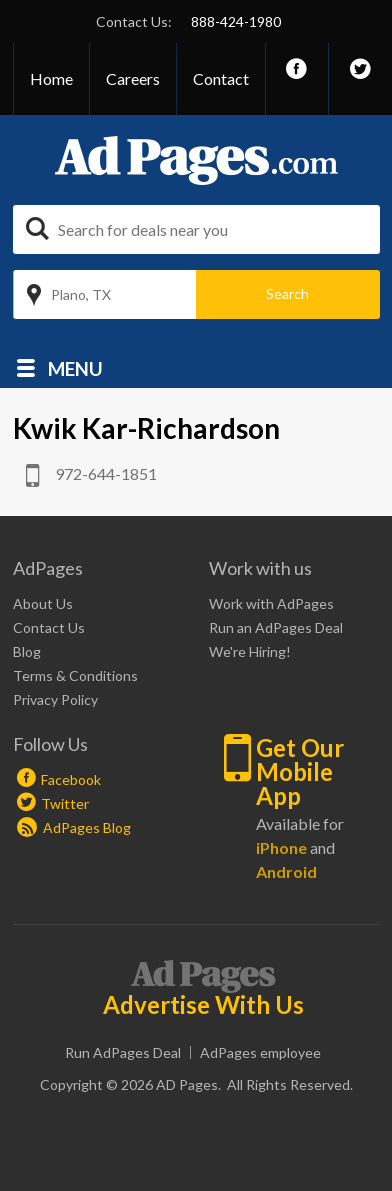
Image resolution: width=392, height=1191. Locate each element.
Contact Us (49, 627)
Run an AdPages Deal (276, 627)
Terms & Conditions (75, 675)
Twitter (65, 803)
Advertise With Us (203, 1005)
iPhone (281, 847)
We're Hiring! (250, 651)
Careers (133, 78)
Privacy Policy (55, 699)
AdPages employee (260, 1052)
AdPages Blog (74, 827)
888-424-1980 (236, 21)
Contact (221, 78)
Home (51, 78)
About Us (43, 603)
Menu (75, 367)
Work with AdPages (271, 603)
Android (286, 871)
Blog (27, 651)
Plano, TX (81, 294)
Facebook (71, 779)
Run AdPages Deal (123, 1052)
